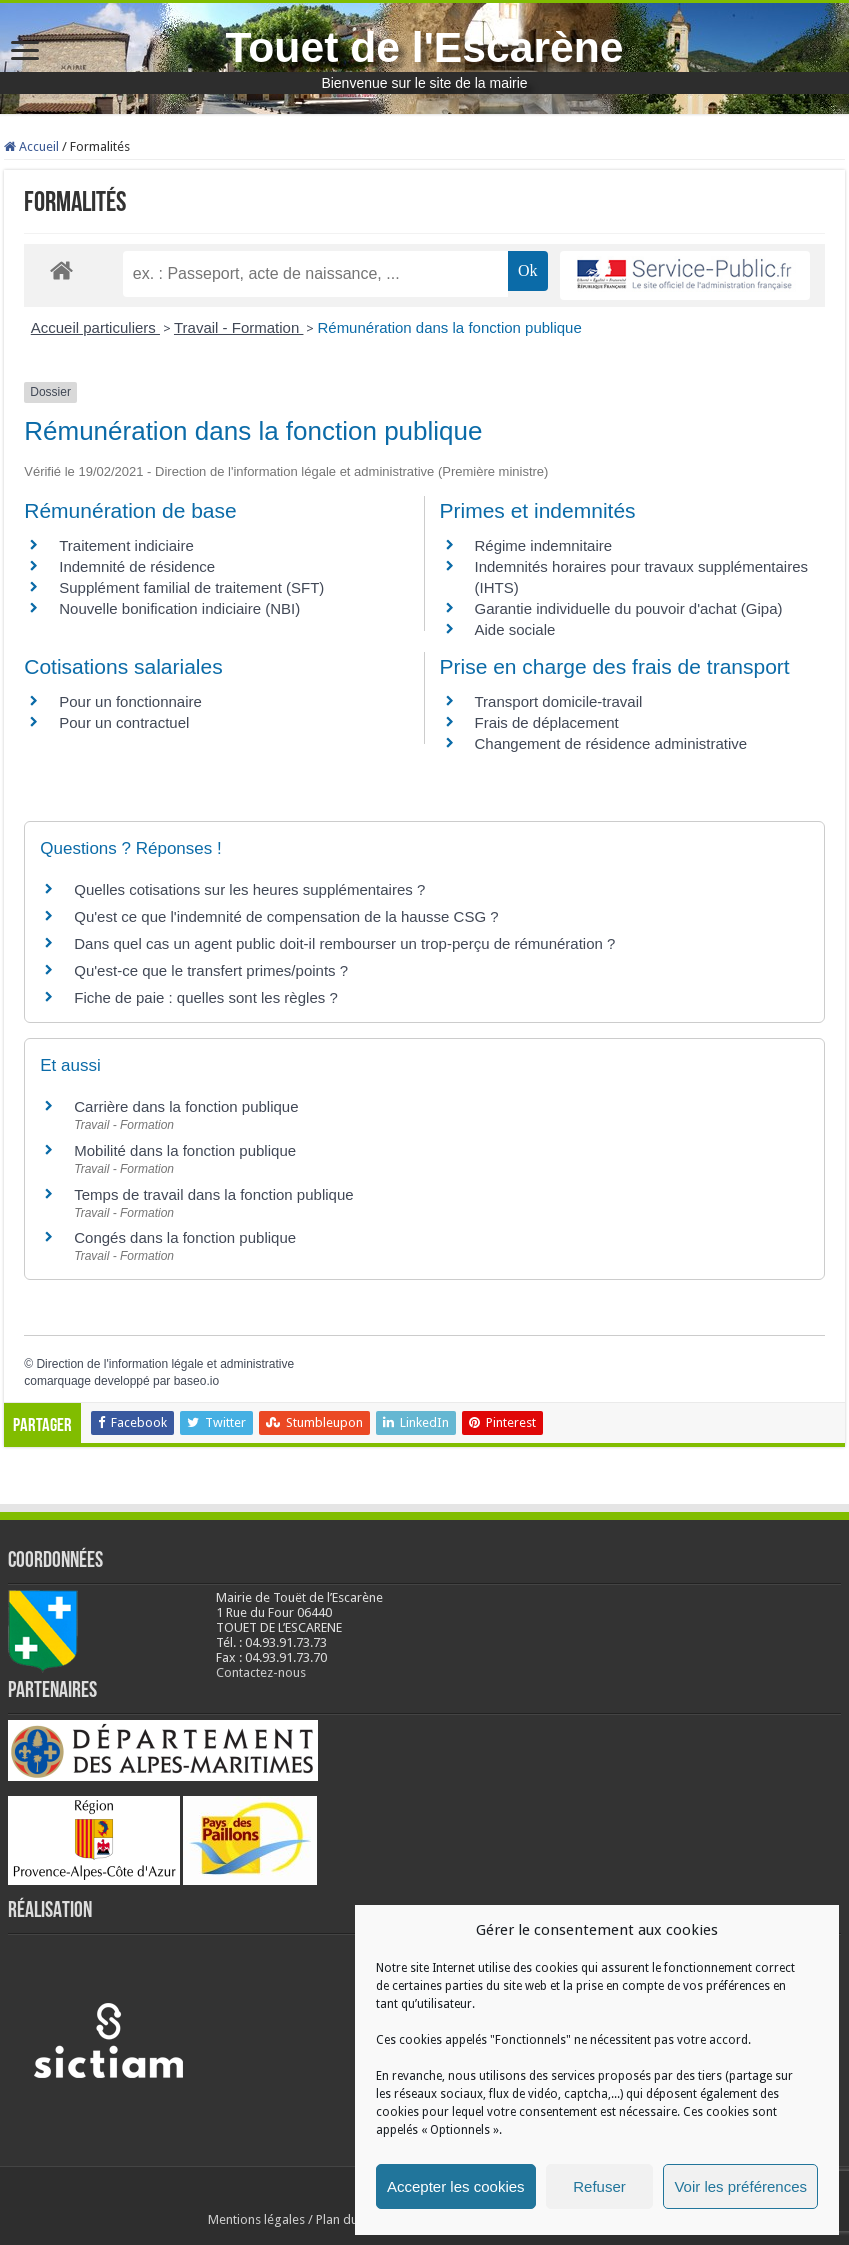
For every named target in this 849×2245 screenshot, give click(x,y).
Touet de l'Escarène (424, 47)
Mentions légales (256, 2219)
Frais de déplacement (547, 722)
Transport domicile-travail (559, 701)
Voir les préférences (740, 2186)
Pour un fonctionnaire (130, 701)
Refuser (599, 2186)
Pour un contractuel (124, 722)
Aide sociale (515, 629)
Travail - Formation (238, 327)
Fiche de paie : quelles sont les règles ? (206, 997)
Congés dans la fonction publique (185, 1237)
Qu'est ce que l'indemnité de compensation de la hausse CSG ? (286, 916)
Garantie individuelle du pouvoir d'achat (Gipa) (629, 608)
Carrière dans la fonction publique (186, 1106)
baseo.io (196, 1381)
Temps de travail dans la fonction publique (213, 1194)
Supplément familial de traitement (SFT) (191, 587)
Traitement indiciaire (126, 545)
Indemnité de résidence (137, 566)
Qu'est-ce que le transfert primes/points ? (211, 970)
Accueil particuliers (95, 327)
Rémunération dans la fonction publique (449, 327)
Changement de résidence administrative (611, 743)
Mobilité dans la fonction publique (185, 1150)
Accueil (31, 146)
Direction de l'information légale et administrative (165, 1364)
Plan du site (348, 2219)
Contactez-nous (261, 1672)
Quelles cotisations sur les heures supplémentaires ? (249, 889)
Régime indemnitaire (544, 545)
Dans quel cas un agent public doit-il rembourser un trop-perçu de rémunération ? (344, 943)
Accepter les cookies (456, 2186)
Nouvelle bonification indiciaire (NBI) (179, 608)
